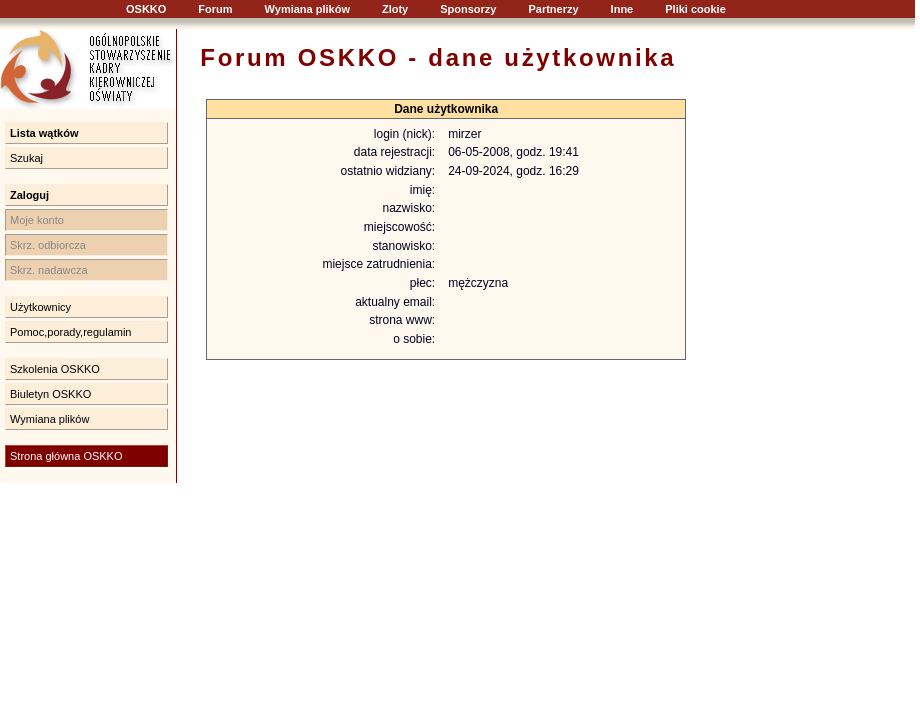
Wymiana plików (307, 9)
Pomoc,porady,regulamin (70, 332)
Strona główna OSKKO (66, 456)
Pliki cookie (695, 9)
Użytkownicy (40, 307)
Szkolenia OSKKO (55, 369)
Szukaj (26, 158)
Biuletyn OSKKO (50, 394)
